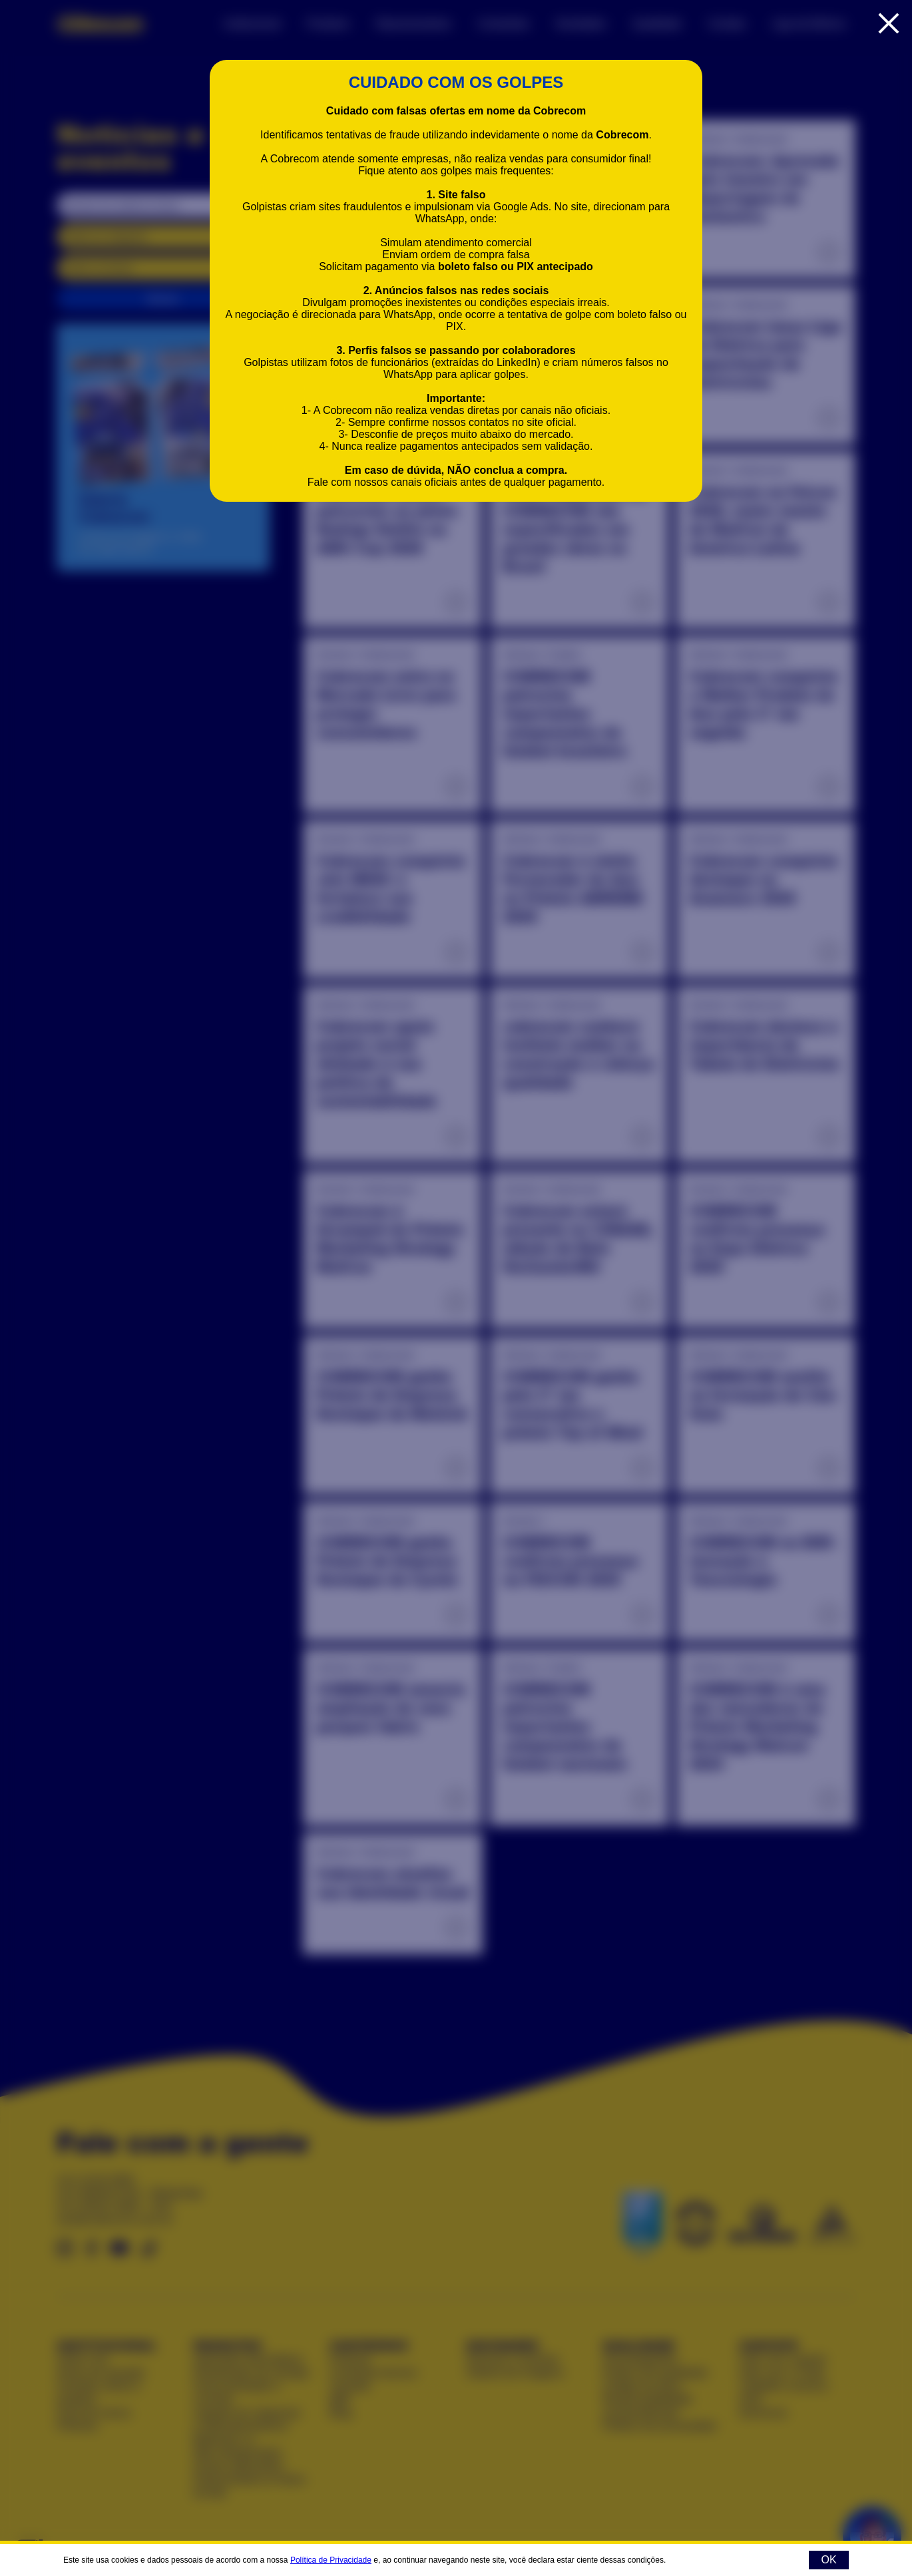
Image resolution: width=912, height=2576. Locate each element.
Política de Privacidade (330, 2560)
